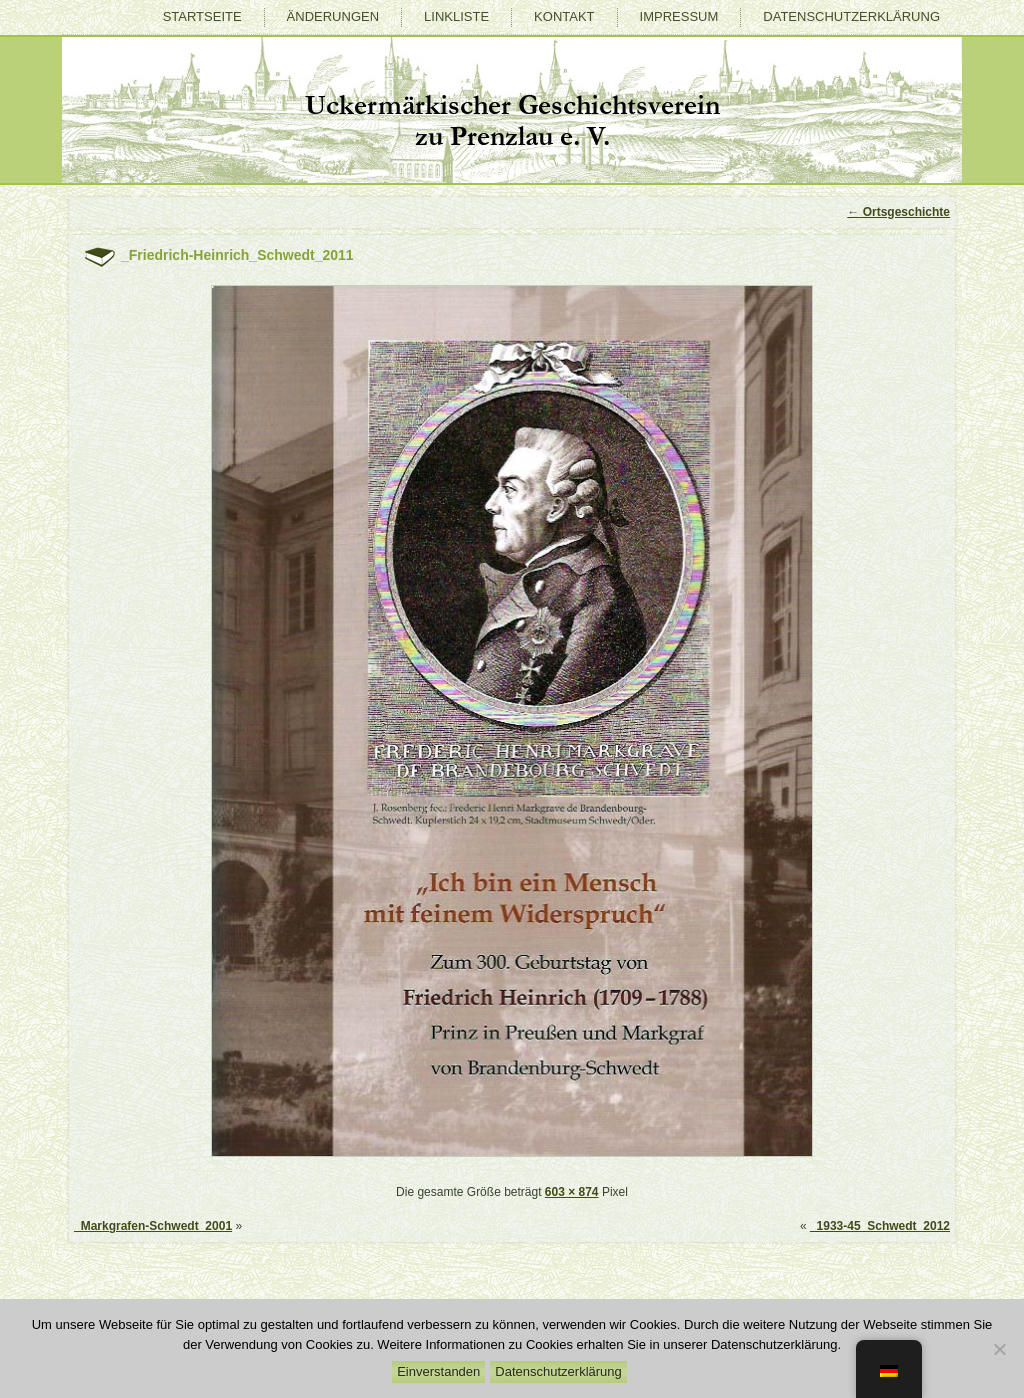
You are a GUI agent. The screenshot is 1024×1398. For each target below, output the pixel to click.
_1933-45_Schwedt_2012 (880, 1226)
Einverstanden (438, 1371)
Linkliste (456, 16)
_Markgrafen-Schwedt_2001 (153, 1226)
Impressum (679, 16)
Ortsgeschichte (898, 212)
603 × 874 (572, 1192)
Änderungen (333, 16)
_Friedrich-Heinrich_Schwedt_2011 (237, 255)
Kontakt (564, 16)
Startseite (202, 16)
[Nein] (999, 1349)
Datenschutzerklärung (851, 16)
